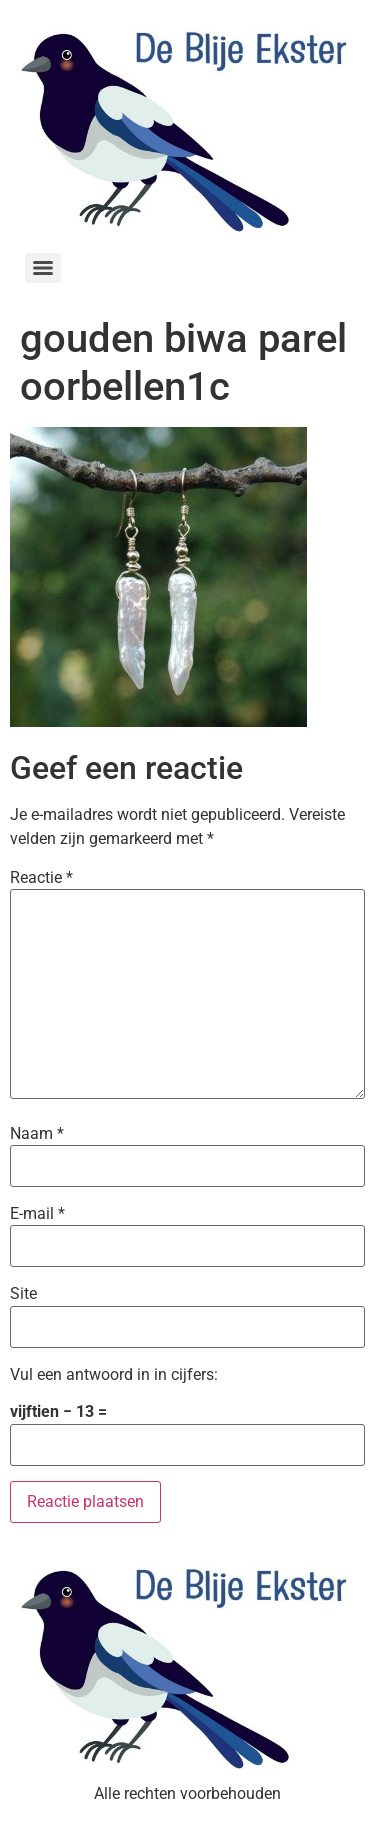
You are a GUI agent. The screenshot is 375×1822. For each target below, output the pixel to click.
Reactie (41, 878)
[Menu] (43, 268)
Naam (37, 1134)
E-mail (37, 1214)
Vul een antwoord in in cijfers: (114, 1375)
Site (23, 1294)
